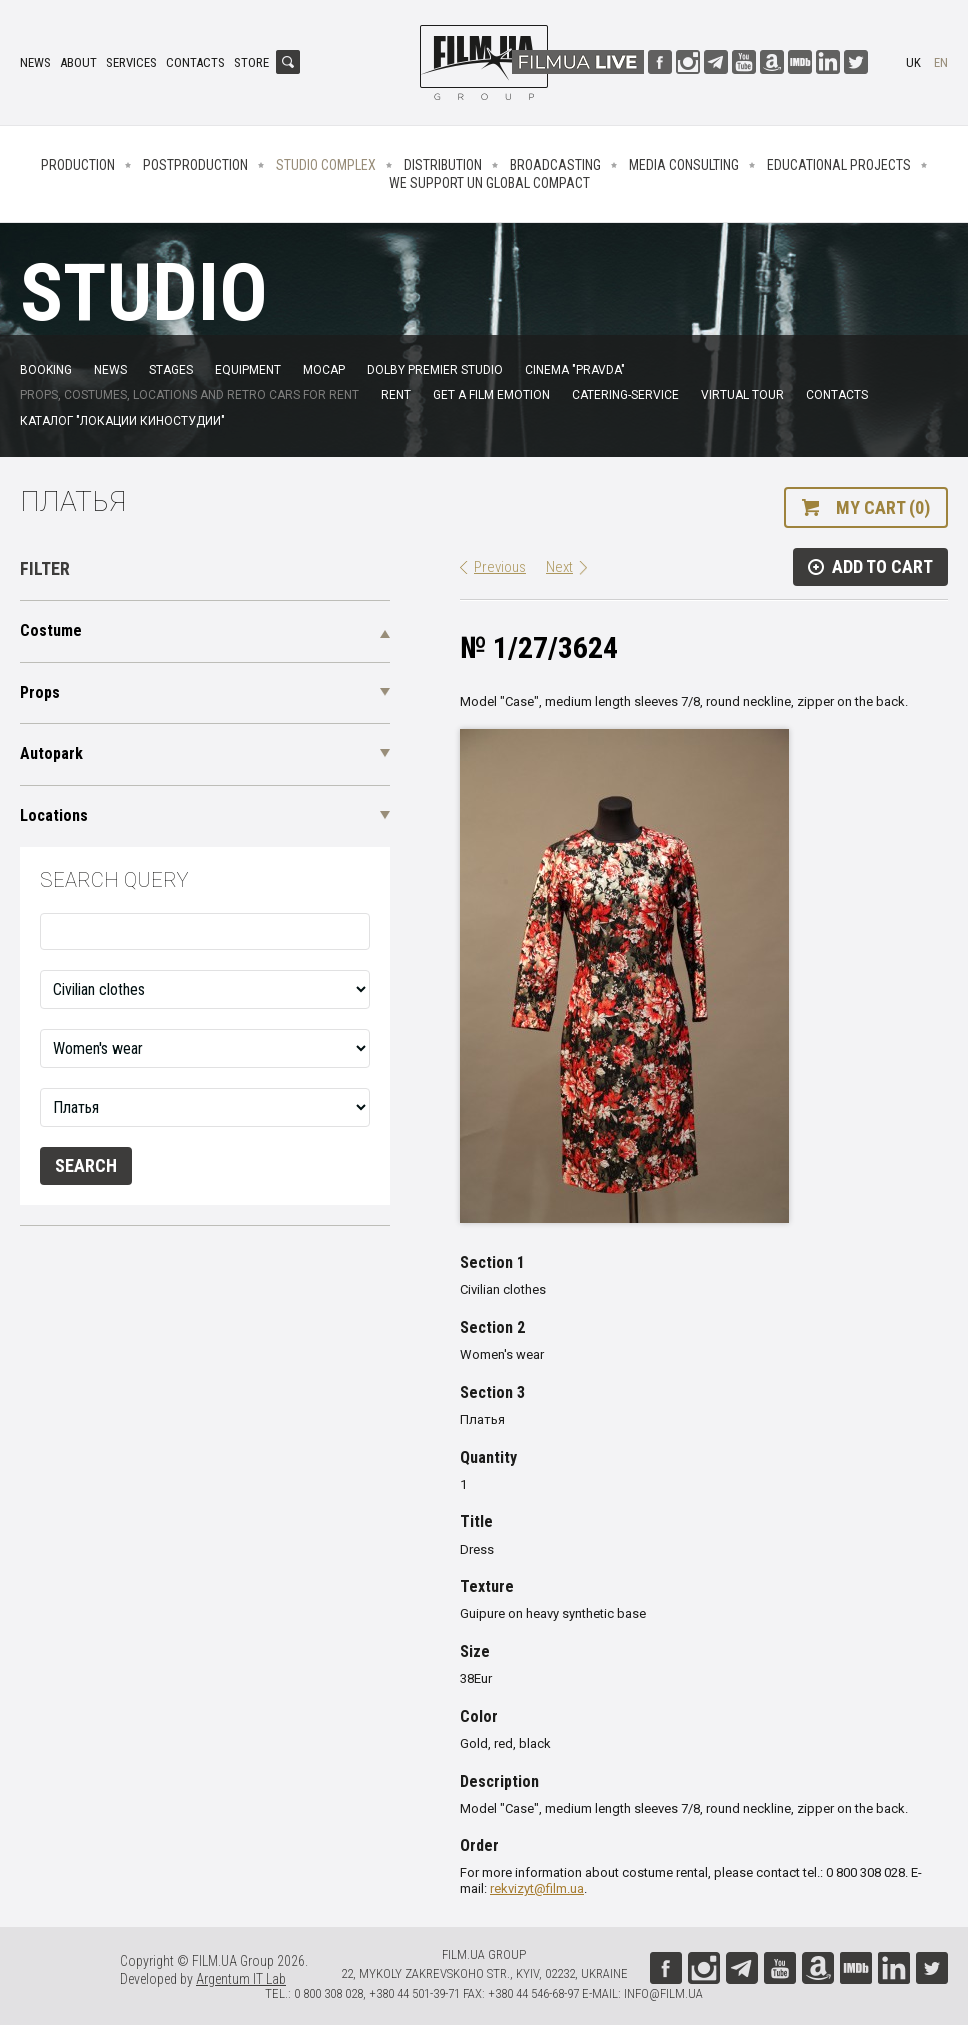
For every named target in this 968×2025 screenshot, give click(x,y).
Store (251, 62)
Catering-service (625, 395)
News (35, 62)
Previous (500, 567)
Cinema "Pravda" (575, 370)
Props (40, 692)
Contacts (195, 62)
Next (559, 567)
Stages (171, 370)
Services (131, 62)
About (78, 62)
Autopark (51, 753)
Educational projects (839, 165)
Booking (46, 370)
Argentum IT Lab (241, 1979)
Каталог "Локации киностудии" (122, 421)
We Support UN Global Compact (489, 183)
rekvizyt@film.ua (537, 1888)
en (941, 62)
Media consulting (684, 165)
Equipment (248, 370)
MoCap (324, 370)
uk (913, 62)
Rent (396, 395)
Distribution (443, 165)
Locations (54, 815)
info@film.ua (663, 1993)
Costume (51, 630)
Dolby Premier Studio (435, 370)
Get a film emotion (491, 395)
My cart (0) (883, 507)
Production (78, 165)
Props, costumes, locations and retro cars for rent (189, 395)
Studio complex (326, 165)
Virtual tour (742, 395)
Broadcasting (555, 165)
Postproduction (195, 165)
